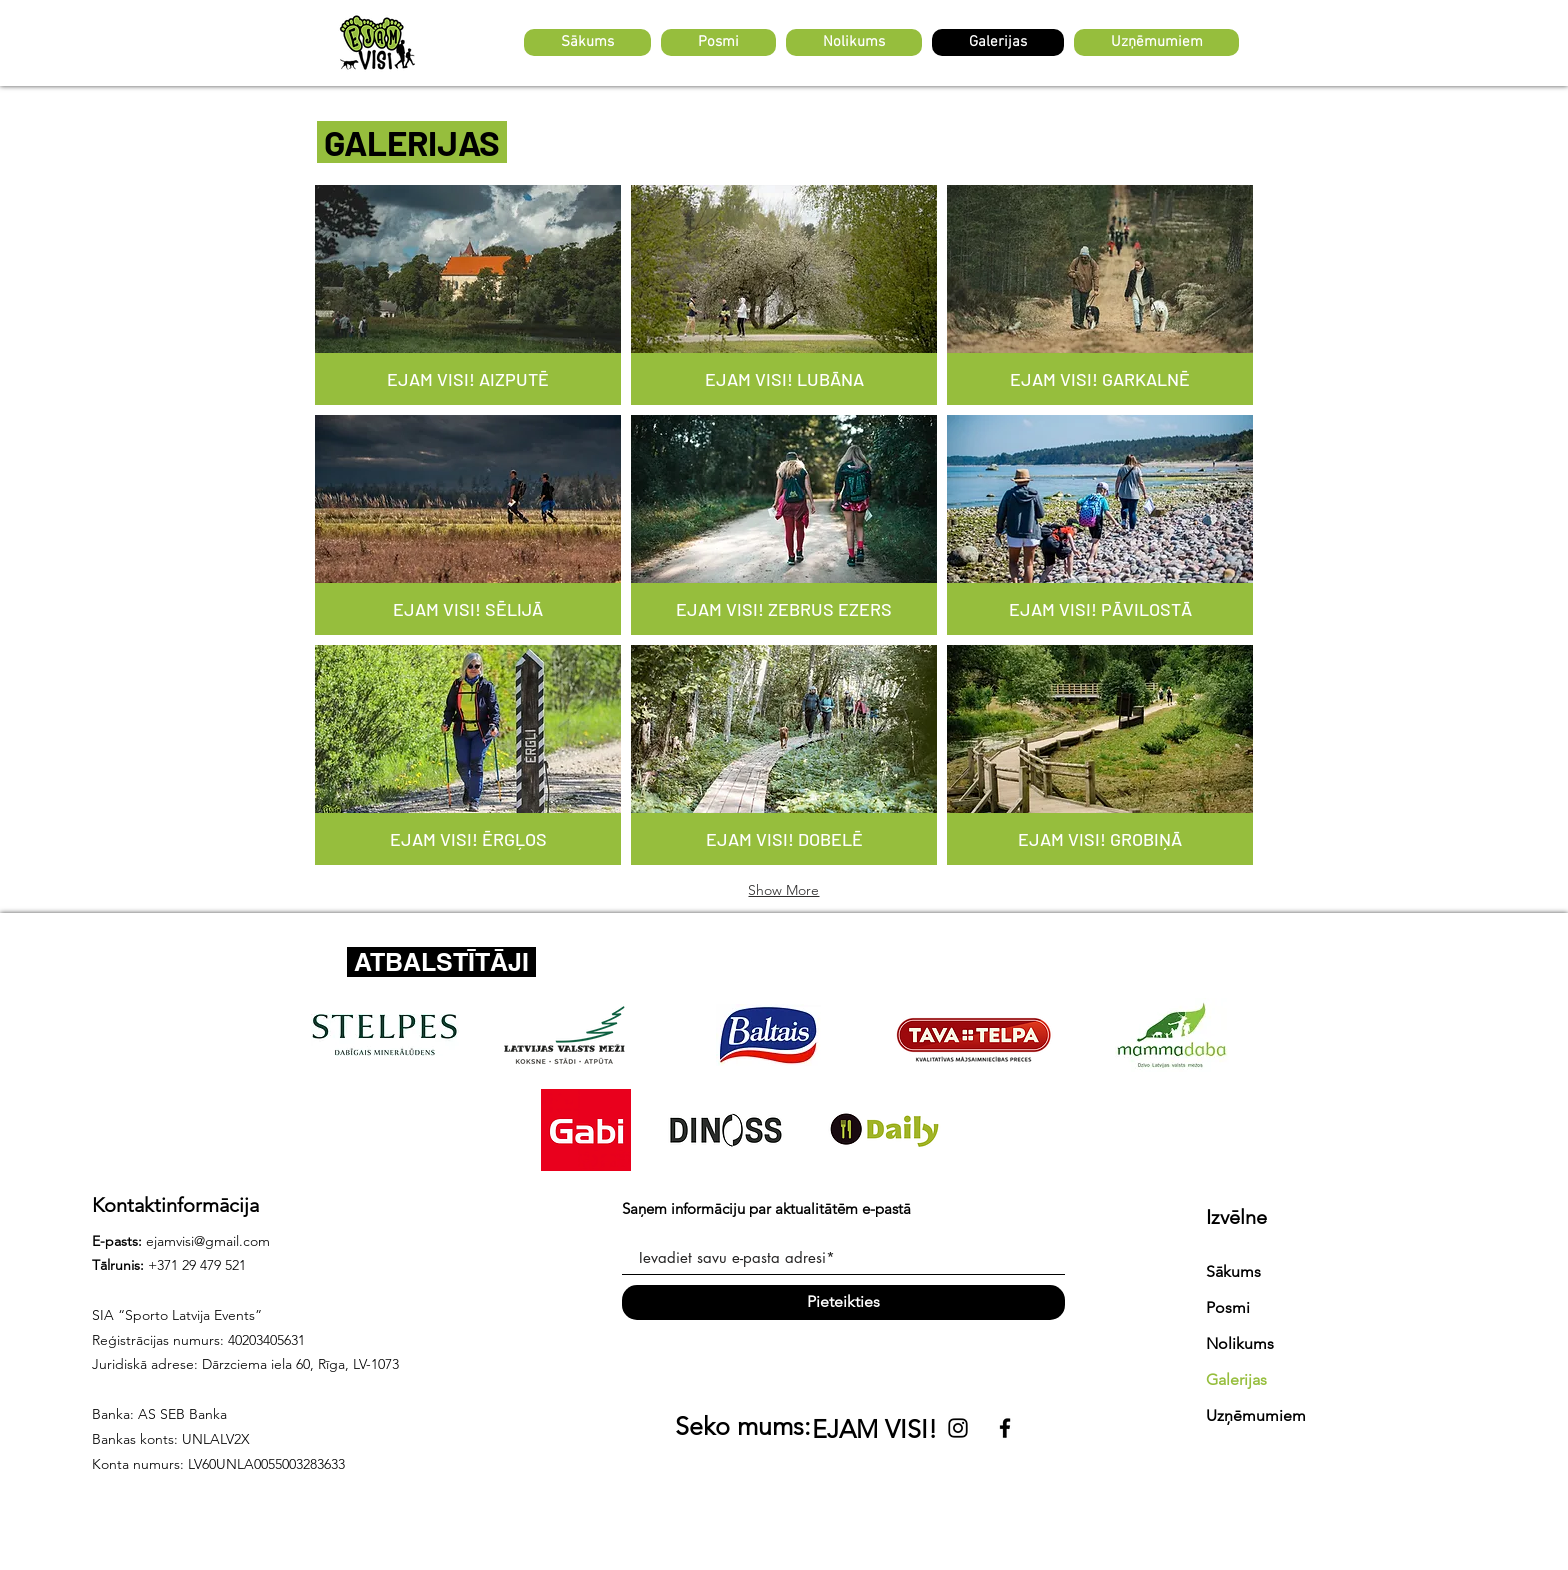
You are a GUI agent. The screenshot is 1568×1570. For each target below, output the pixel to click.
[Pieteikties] (843, 1302)
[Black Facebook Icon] (1005, 1428)
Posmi (1228, 1307)
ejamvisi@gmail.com (208, 1241)
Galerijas (1236, 1379)
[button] (718, 42)
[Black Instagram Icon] (958, 1428)
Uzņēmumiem (1256, 1415)
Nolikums (1240, 1343)
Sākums (1233, 1271)
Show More (783, 890)
